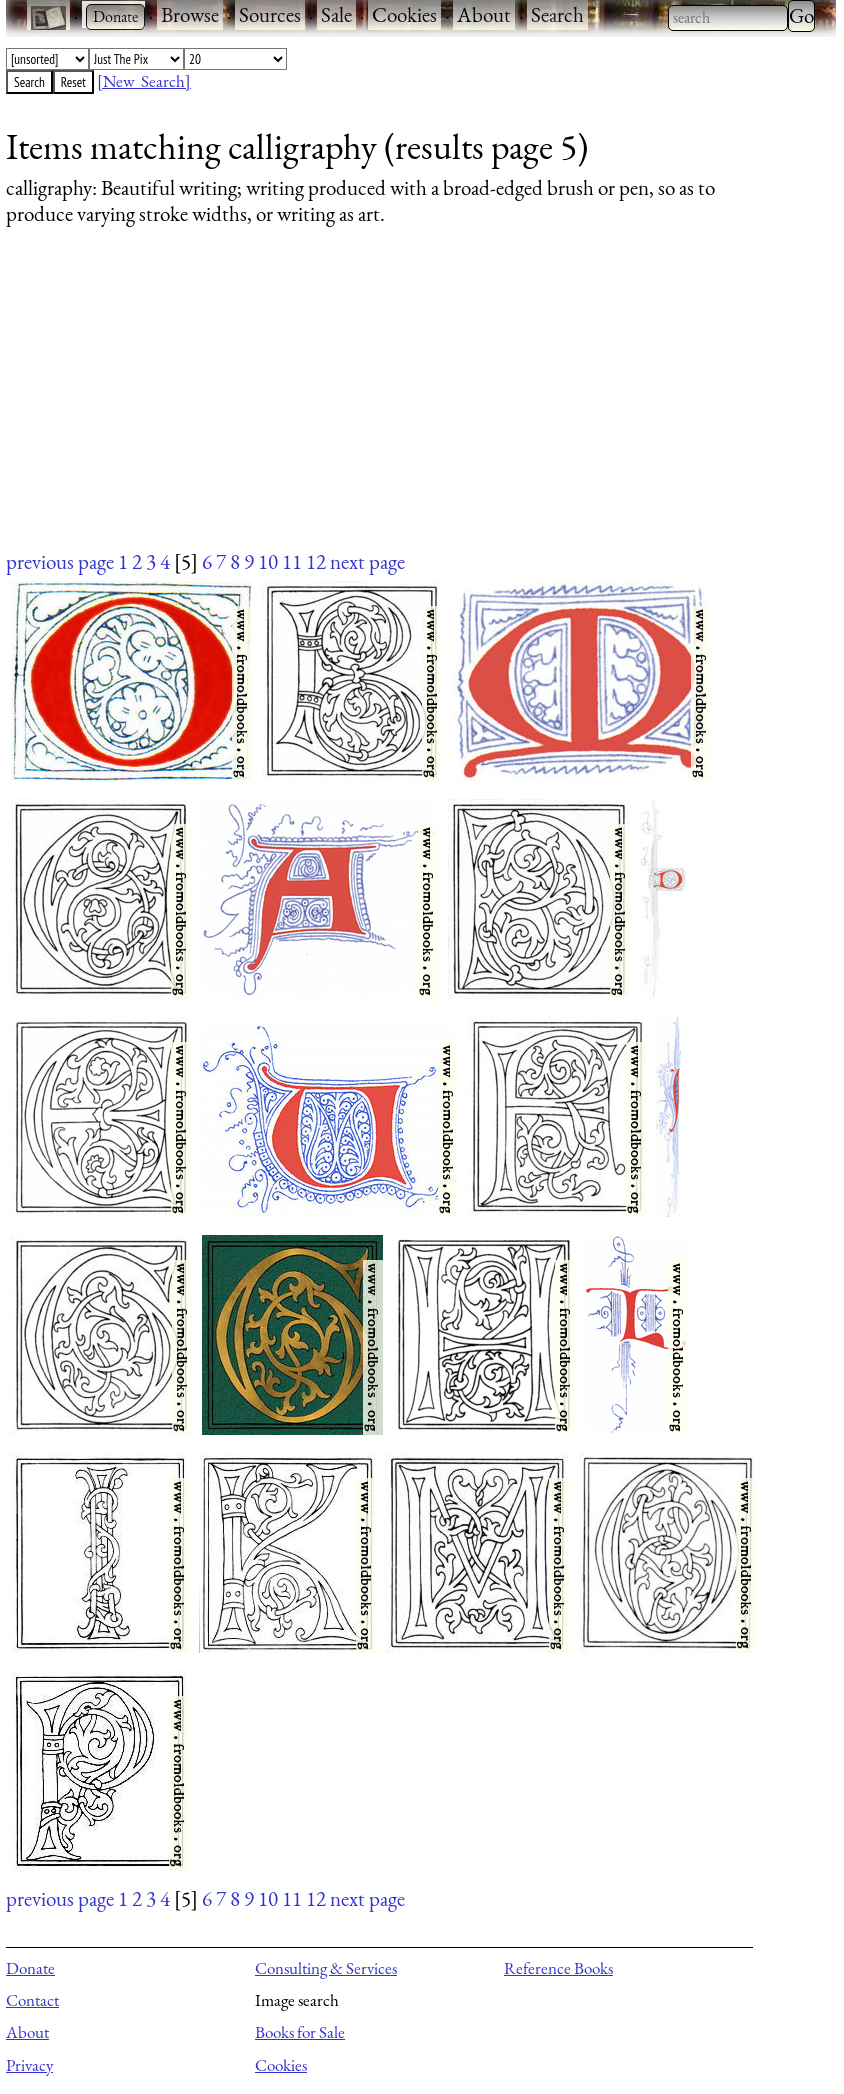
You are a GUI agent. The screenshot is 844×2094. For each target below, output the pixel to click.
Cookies (404, 14)
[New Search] (144, 81)
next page (367, 561)
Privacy (29, 2065)
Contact (32, 2000)
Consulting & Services (326, 1968)
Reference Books (558, 1968)
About (484, 14)
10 (268, 561)
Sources (270, 14)
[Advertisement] (408, 407)
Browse (190, 14)
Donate (30, 1968)
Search (557, 14)
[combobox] (728, 18)
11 (292, 561)
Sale (336, 14)
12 (316, 561)
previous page (60, 561)
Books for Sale (300, 2032)
